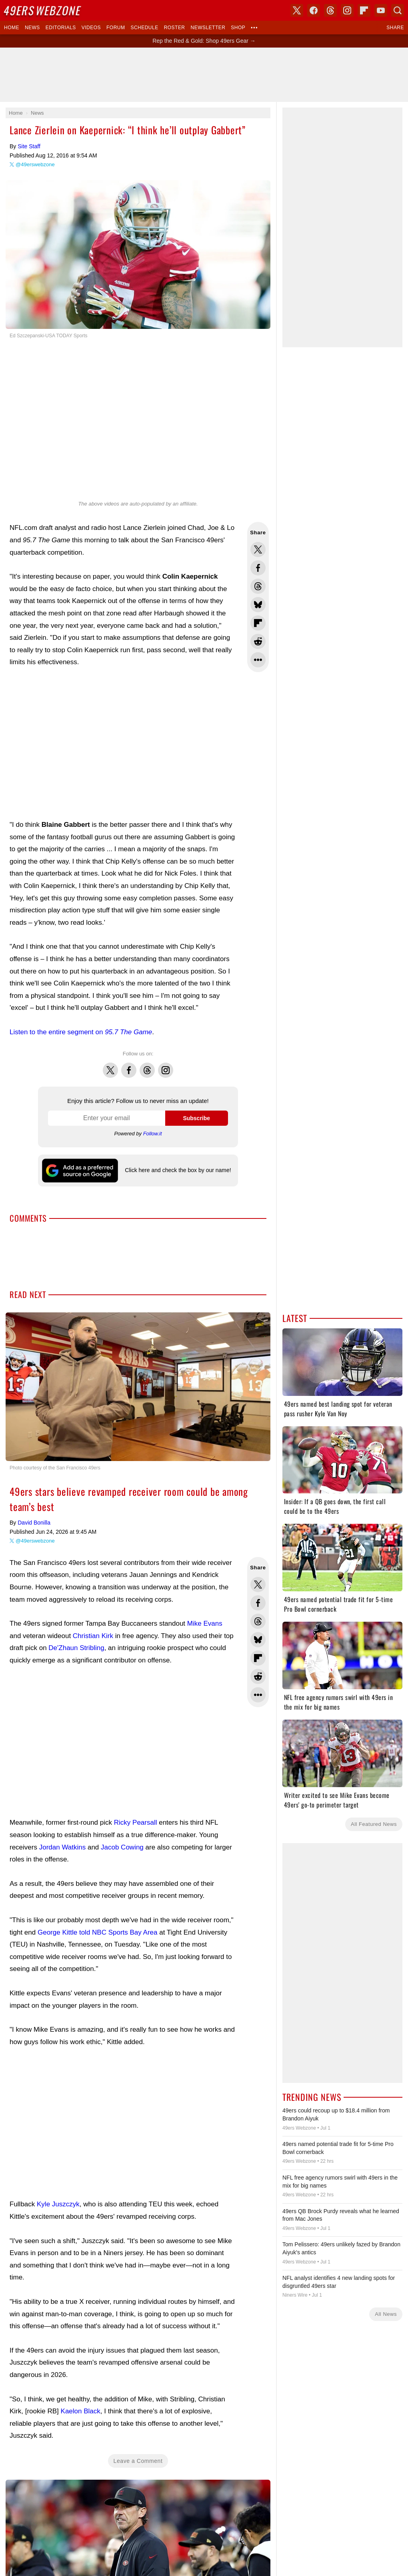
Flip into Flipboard (258, 623)
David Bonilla (34, 1490)
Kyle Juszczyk (58, 2172)
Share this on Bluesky (258, 604)
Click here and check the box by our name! (178, 1170)
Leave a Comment (138, 2429)
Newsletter (208, 27)
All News (386, 2314)
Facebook (128, 1066)
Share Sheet (258, 659)
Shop (238, 27)
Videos (91, 27)
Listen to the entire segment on (81, 1032)
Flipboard (364, 10)
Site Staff (29, 146)
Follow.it (152, 1134)
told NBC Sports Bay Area (118, 1900)
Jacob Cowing (122, 1815)
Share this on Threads (258, 586)
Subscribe (196, 1118)
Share (395, 27)
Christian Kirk (93, 1604)
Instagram (165, 1066)
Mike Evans (204, 1591)
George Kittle (57, 1900)
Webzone (42, 10)
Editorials (61, 27)
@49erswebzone (35, 164)
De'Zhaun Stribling (76, 1616)
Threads (147, 1066)
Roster (174, 27)
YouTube (380, 10)
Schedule (144, 27)
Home (11, 27)
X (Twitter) (296, 10)
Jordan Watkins (62, 1815)
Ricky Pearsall (135, 1790)
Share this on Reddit (258, 641)
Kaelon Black (80, 2379)
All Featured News (374, 1824)
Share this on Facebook (258, 567)
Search (397, 10)
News (32, 27)
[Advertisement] (122, 744)
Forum (115, 27)
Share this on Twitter (258, 549)
